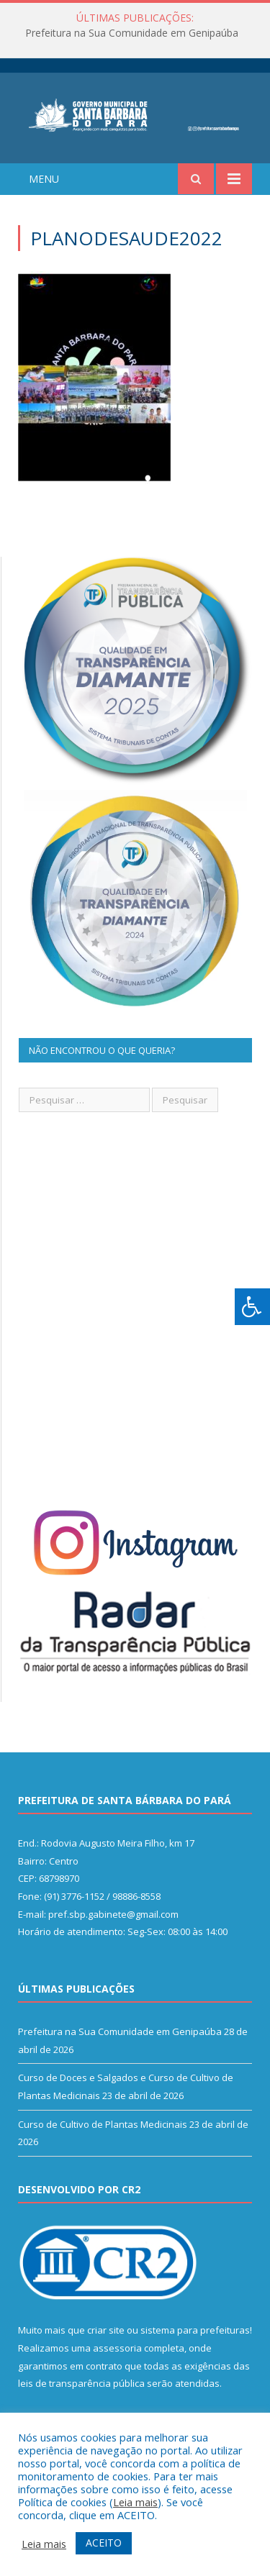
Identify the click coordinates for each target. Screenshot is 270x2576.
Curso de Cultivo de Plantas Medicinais (102, 2124)
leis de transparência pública (81, 2383)
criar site (106, 2330)
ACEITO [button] (104, 2542)
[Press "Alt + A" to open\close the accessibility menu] (252, 1306)
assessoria (117, 2347)
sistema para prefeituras (195, 2330)
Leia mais (135, 2501)
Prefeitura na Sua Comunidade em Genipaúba (131, 33)
